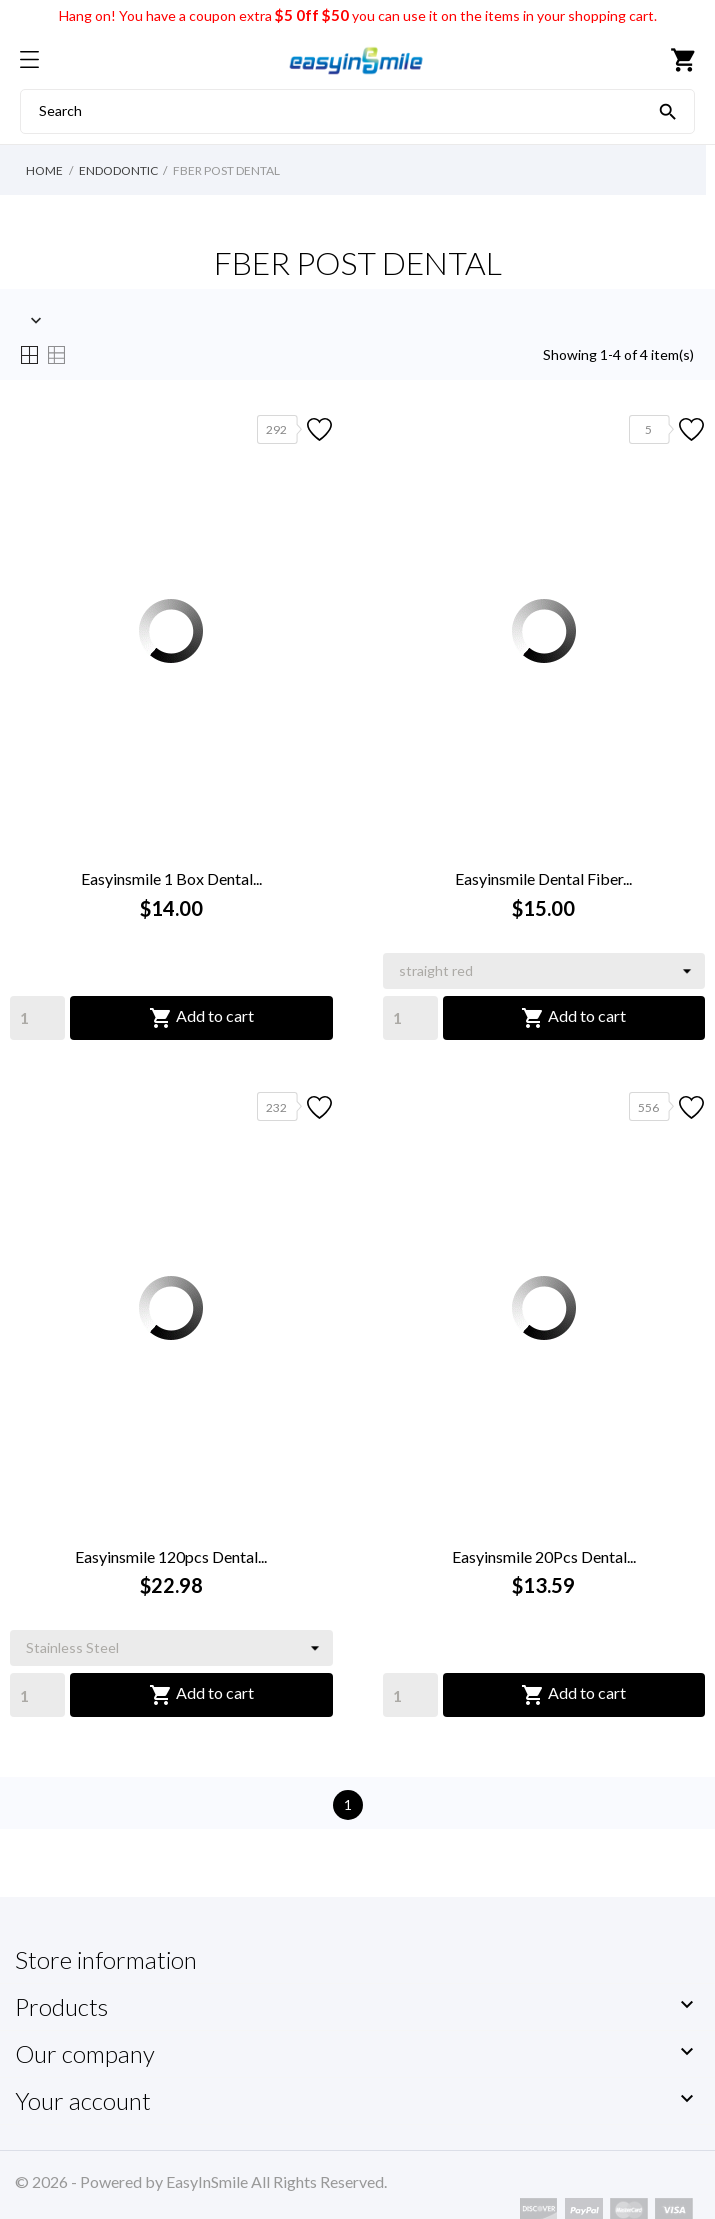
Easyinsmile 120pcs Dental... (171, 1556)
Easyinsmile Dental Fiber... (543, 878)
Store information (106, 1959)
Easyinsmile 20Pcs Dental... (544, 1556)
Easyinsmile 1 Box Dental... (171, 878)
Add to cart (201, 1018)
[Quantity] (37, 1018)
